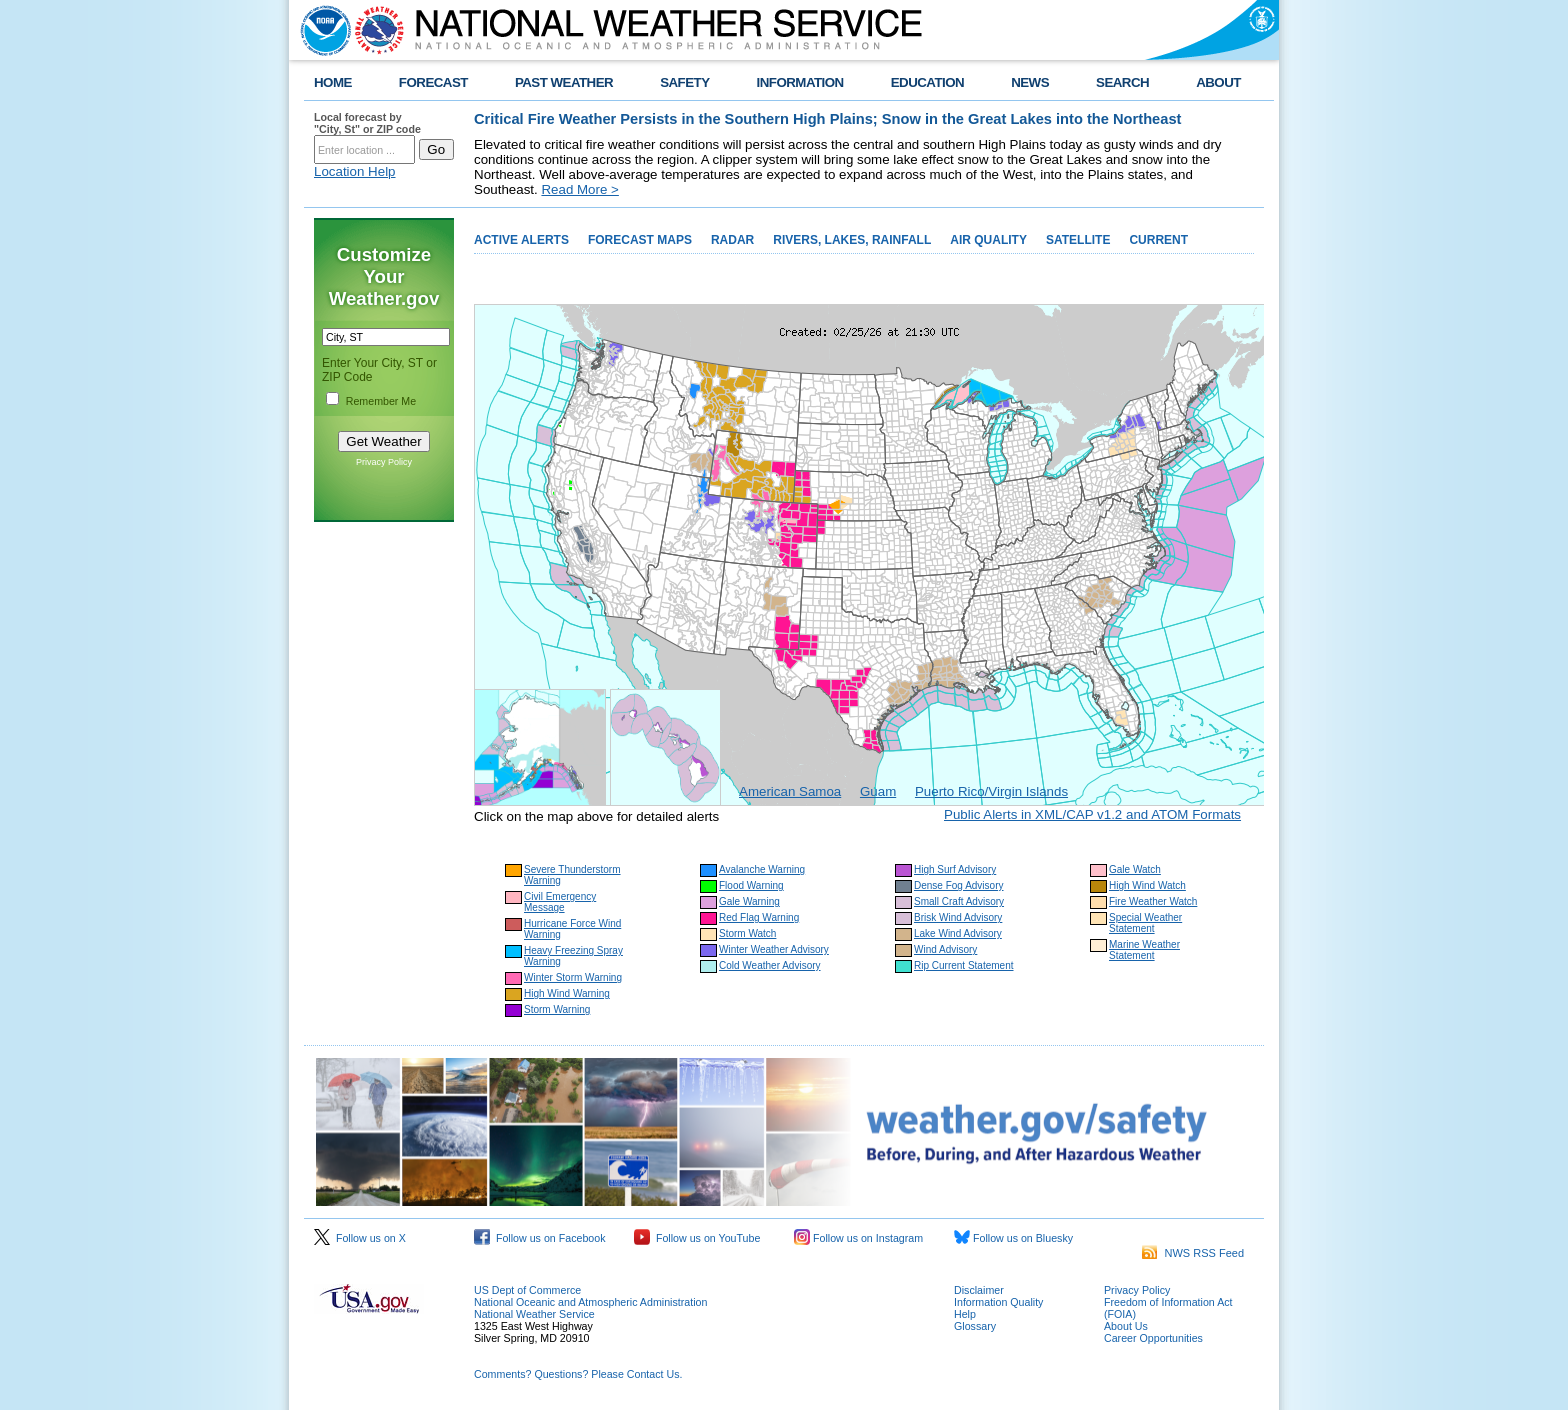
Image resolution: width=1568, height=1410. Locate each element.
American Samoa (790, 791)
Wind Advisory (945, 949)
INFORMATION (800, 82)
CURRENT (1158, 240)
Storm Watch (747, 933)
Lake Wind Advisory (958, 933)
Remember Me (381, 401)
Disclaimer (979, 1290)
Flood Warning (751, 885)
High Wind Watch (1147, 885)
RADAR (732, 240)
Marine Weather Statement (1144, 950)
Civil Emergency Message (560, 902)
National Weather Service (534, 1314)
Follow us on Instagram (858, 1238)
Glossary (975, 1326)
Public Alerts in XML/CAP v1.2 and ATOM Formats (1092, 814)
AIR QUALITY (988, 240)
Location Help (355, 171)
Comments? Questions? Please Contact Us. (578, 1374)
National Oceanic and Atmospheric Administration (590, 1302)
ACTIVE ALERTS (521, 240)
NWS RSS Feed (1193, 1253)
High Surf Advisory (955, 869)
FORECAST (433, 82)
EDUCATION (927, 82)
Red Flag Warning (759, 917)
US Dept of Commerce (527, 1290)
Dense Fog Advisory (959, 885)
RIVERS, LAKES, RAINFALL (852, 240)
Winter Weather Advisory (774, 949)
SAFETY (684, 82)
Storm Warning (557, 1009)
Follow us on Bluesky (1013, 1238)
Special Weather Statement (1145, 923)
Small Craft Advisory (959, 901)
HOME (333, 82)
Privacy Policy (384, 462)
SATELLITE (1078, 240)
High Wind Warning (567, 993)
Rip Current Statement (964, 965)
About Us (1126, 1326)
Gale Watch (1135, 869)
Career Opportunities (1153, 1338)
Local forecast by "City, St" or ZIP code (367, 123)
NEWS (1030, 82)
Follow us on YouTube (697, 1238)
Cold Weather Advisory (770, 965)
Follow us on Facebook (540, 1238)
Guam (878, 791)
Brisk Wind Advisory (958, 917)
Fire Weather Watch (1153, 901)
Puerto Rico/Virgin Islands (991, 791)
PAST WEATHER (564, 82)
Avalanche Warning (762, 869)
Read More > (579, 189)
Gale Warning (749, 901)
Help (965, 1314)
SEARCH (1122, 82)
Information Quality (998, 1302)
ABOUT (1218, 82)
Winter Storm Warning (573, 977)
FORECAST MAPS (640, 240)
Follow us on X (360, 1238)
